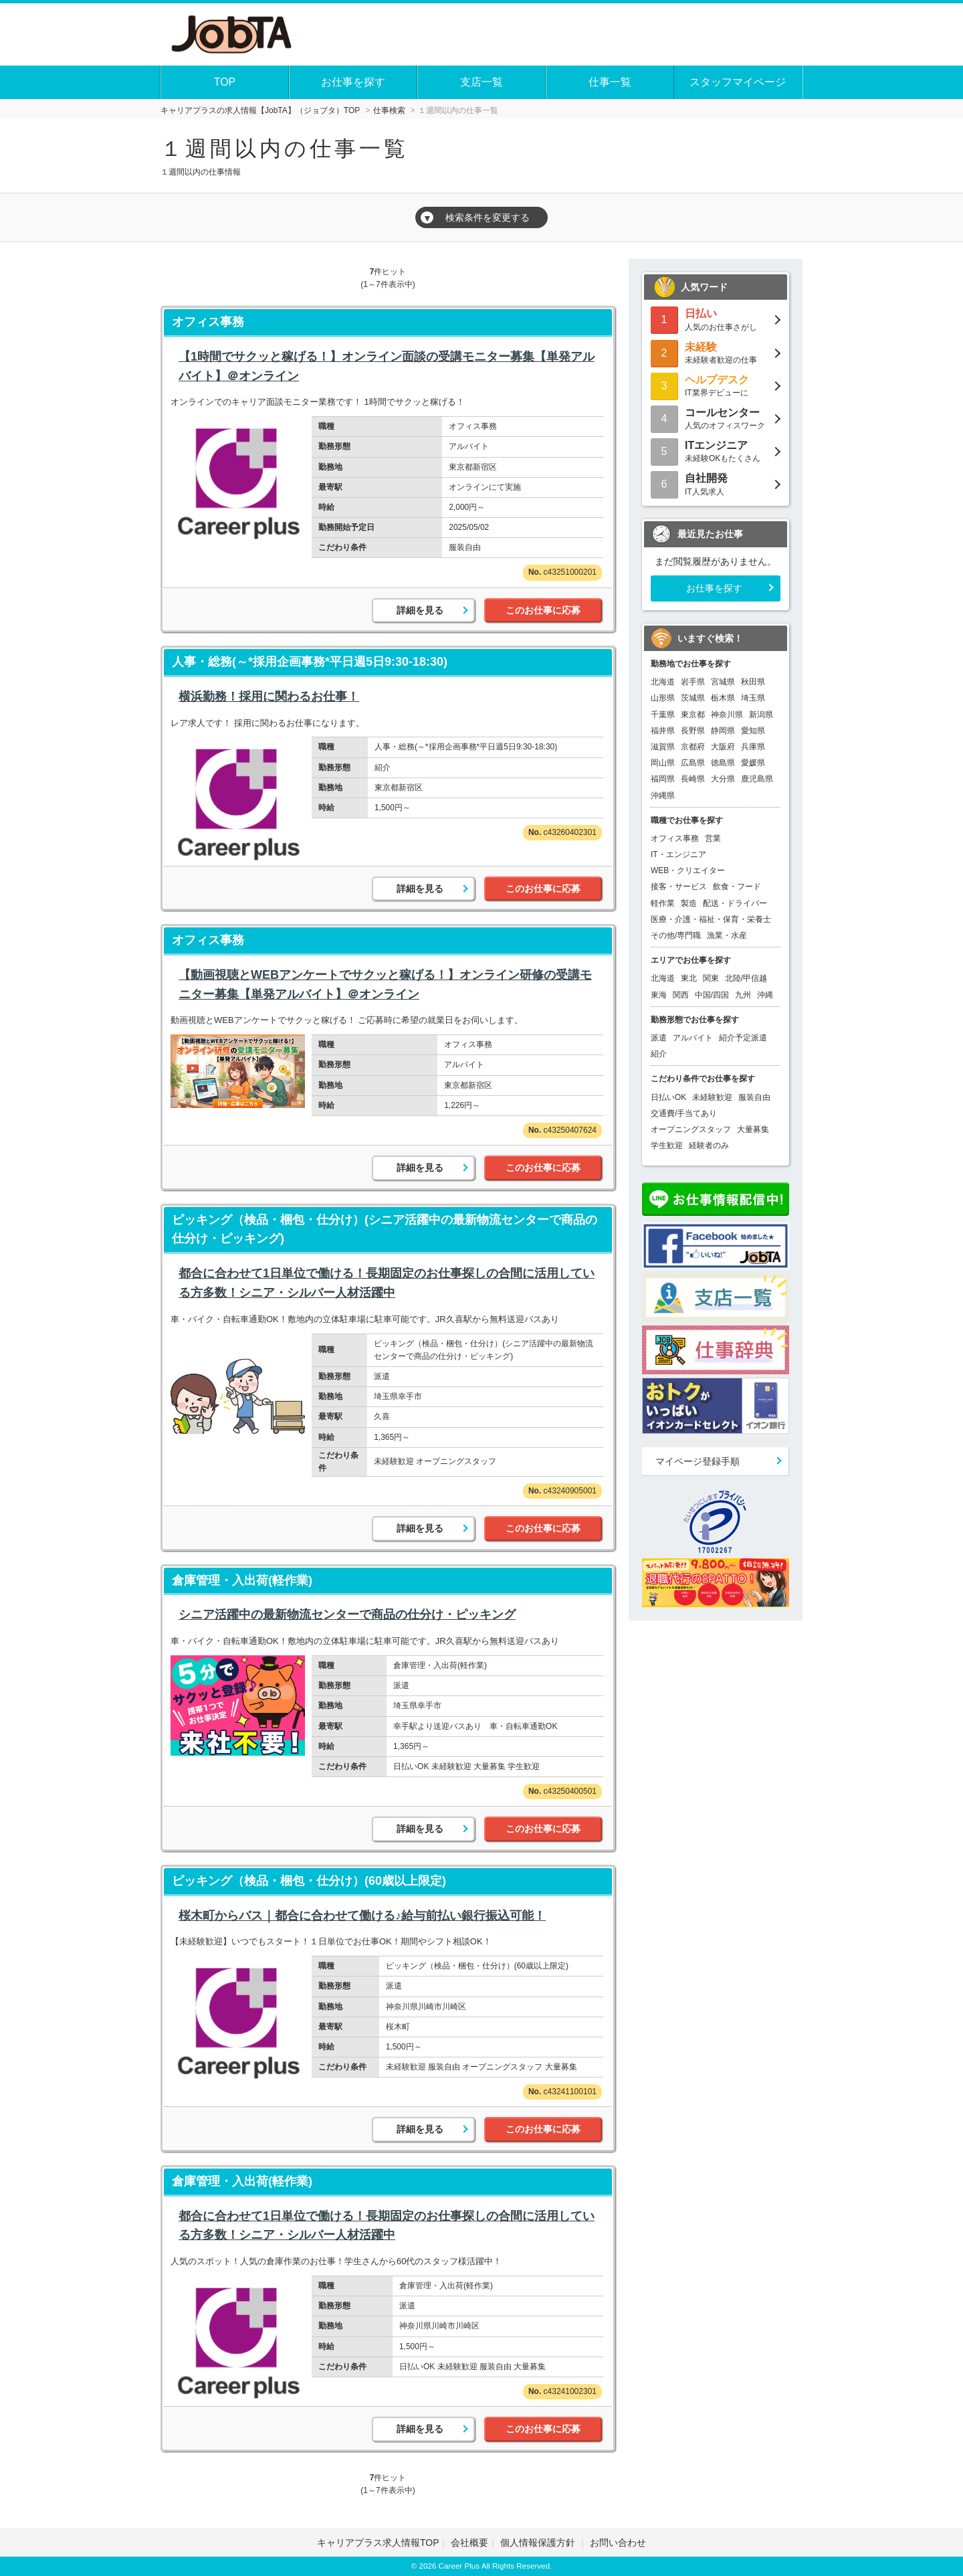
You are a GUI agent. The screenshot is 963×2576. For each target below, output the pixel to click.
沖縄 (765, 995)
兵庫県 (753, 746)
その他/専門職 (676, 935)
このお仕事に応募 (543, 610)
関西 (681, 995)
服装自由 (754, 1097)
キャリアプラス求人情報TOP (378, 2542)
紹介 (659, 1054)
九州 (743, 995)
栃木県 (723, 698)
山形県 (663, 698)
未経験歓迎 (712, 1097)
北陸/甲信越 (746, 978)
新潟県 (761, 714)
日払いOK (668, 1097)
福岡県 (663, 779)
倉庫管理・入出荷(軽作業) (242, 1580)
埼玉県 (753, 698)
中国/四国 (712, 995)
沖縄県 (663, 795)
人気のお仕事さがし (715, 318)
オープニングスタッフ (691, 1129)
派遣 (659, 1037)
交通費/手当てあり (684, 1113)
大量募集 (753, 1129)
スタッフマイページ (737, 82)
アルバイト (693, 1037)
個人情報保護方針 (539, 2542)
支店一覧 (481, 82)
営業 (713, 838)
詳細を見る (420, 610)
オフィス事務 (208, 322)
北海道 (663, 681)
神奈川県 (727, 714)
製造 (689, 903)
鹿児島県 (757, 779)
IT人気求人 (715, 483)
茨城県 (693, 698)
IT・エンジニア (678, 854)
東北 (689, 978)
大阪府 (723, 746)
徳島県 (723, 762)
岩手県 (693, 681)
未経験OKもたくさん (715, 450)
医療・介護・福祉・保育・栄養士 (711, 919)
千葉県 (663, 714)
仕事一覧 (609, 82)
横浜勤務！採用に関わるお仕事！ (269, 696)
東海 (659, 995)
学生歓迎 (667, 1145)
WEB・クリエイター (688, 870)
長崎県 (693, 779)
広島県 (693, 762)
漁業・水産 (727, 935)
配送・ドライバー (735, 903)
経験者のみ (709, 1145)
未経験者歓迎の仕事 (715, 352)
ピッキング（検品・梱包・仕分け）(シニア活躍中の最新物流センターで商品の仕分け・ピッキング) (384, 1229)
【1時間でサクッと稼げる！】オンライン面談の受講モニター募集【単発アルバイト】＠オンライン (387, 366)
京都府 (693, 746)
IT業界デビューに (715, 385)
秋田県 (753, 681)
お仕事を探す (353, 82)
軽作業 (663, 903)
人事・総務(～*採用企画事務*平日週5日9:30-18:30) (309, 661)
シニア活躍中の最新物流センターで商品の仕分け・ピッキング (347, 1614)
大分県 (723, 779)
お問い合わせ (618, 2542)
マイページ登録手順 (697, 1461)
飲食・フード (737, 886)
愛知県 (753, 730)
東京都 (693, 714)
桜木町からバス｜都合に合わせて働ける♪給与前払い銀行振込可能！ (362, 1915)
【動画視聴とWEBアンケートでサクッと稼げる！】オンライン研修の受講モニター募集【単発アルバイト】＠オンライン (385, 984)
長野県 (693, 730)
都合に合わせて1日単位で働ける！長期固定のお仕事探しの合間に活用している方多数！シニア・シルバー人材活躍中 (387, 1283)
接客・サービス (679, 886)
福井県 (663, 730)
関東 (711, 978)
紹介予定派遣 (743, 1037)
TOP (225, 82)
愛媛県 (753, 762)
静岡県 (723, 730)
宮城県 (723, 681)
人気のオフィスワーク (715, 417)
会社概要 (469, 2542)
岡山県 (663, 762)
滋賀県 (663, 746)
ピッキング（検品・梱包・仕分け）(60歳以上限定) (309, 1881)
